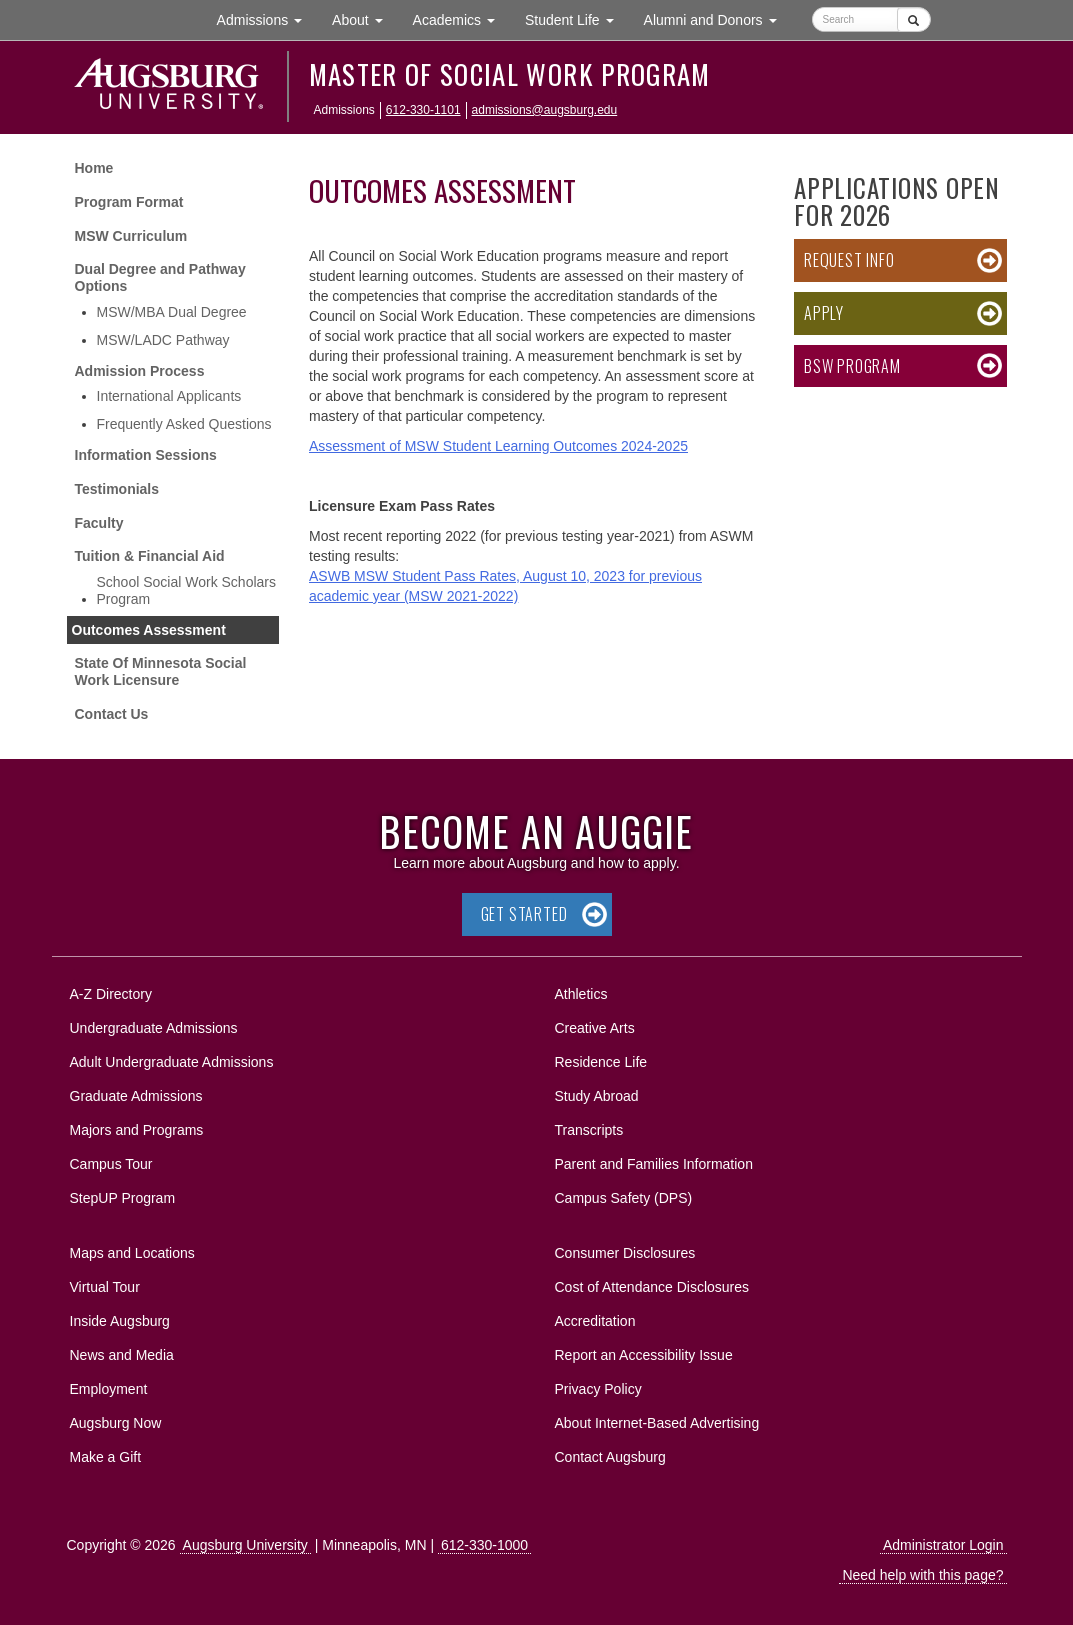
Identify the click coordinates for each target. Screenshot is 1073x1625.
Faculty (99, 523)
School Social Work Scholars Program (186, 590)
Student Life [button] (577, 18)
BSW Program (852, 366)
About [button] (364, 24)
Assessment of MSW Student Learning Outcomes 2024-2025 (498, 446)
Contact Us (112, 714)
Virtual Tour (105, 1287)
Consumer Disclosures (625, 1253)
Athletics (581, 994)
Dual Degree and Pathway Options (160, 277)
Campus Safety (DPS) (624, 1198)
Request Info (849, 260)
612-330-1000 (484, 1545)
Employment (109, 1389)
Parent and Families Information (654, 1164)
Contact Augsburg (610, 1457)
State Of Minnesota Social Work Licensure (161, 671)
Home (94, 168)
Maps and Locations (132, 1253)
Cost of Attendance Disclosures (652, 1287)
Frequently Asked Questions (184, 424)
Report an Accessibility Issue (644, 1355)
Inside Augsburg (120, 1321)
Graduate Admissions (136, 1096)
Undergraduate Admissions (154, 1028)
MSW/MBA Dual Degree (172, 312)
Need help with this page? (922, 1575)
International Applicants (169, 396)
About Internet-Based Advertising (657, 1423)
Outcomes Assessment (149, 630)
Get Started (524, 914)
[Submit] (913, 19)
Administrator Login (943, 1545)
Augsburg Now (116, 1423)
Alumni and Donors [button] (718, 18)
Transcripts (589, 1130)
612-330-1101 (423, 110)
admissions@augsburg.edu (545, 110)
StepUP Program (123, 1198)
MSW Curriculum (131, 236)
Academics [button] (461, 18)
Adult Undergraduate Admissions (172, 1062)
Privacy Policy (598, 1389)
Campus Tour (111, 1164)
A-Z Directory (111, 994)
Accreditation (595, 1321)
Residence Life (601, 1062)
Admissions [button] (267, 18)
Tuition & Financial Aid (150, 556)
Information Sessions (146, 455)
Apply (824, 313)
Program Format (129, 202)
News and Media (122, 1355)
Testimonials (117, 489)
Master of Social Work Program (510, 74)
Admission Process (140, 371)
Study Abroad (597, 1096)
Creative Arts (595, 1028)
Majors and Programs (136, 1126)
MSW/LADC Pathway (163, 340)
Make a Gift (106, 1457)
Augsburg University (245, 1545)
